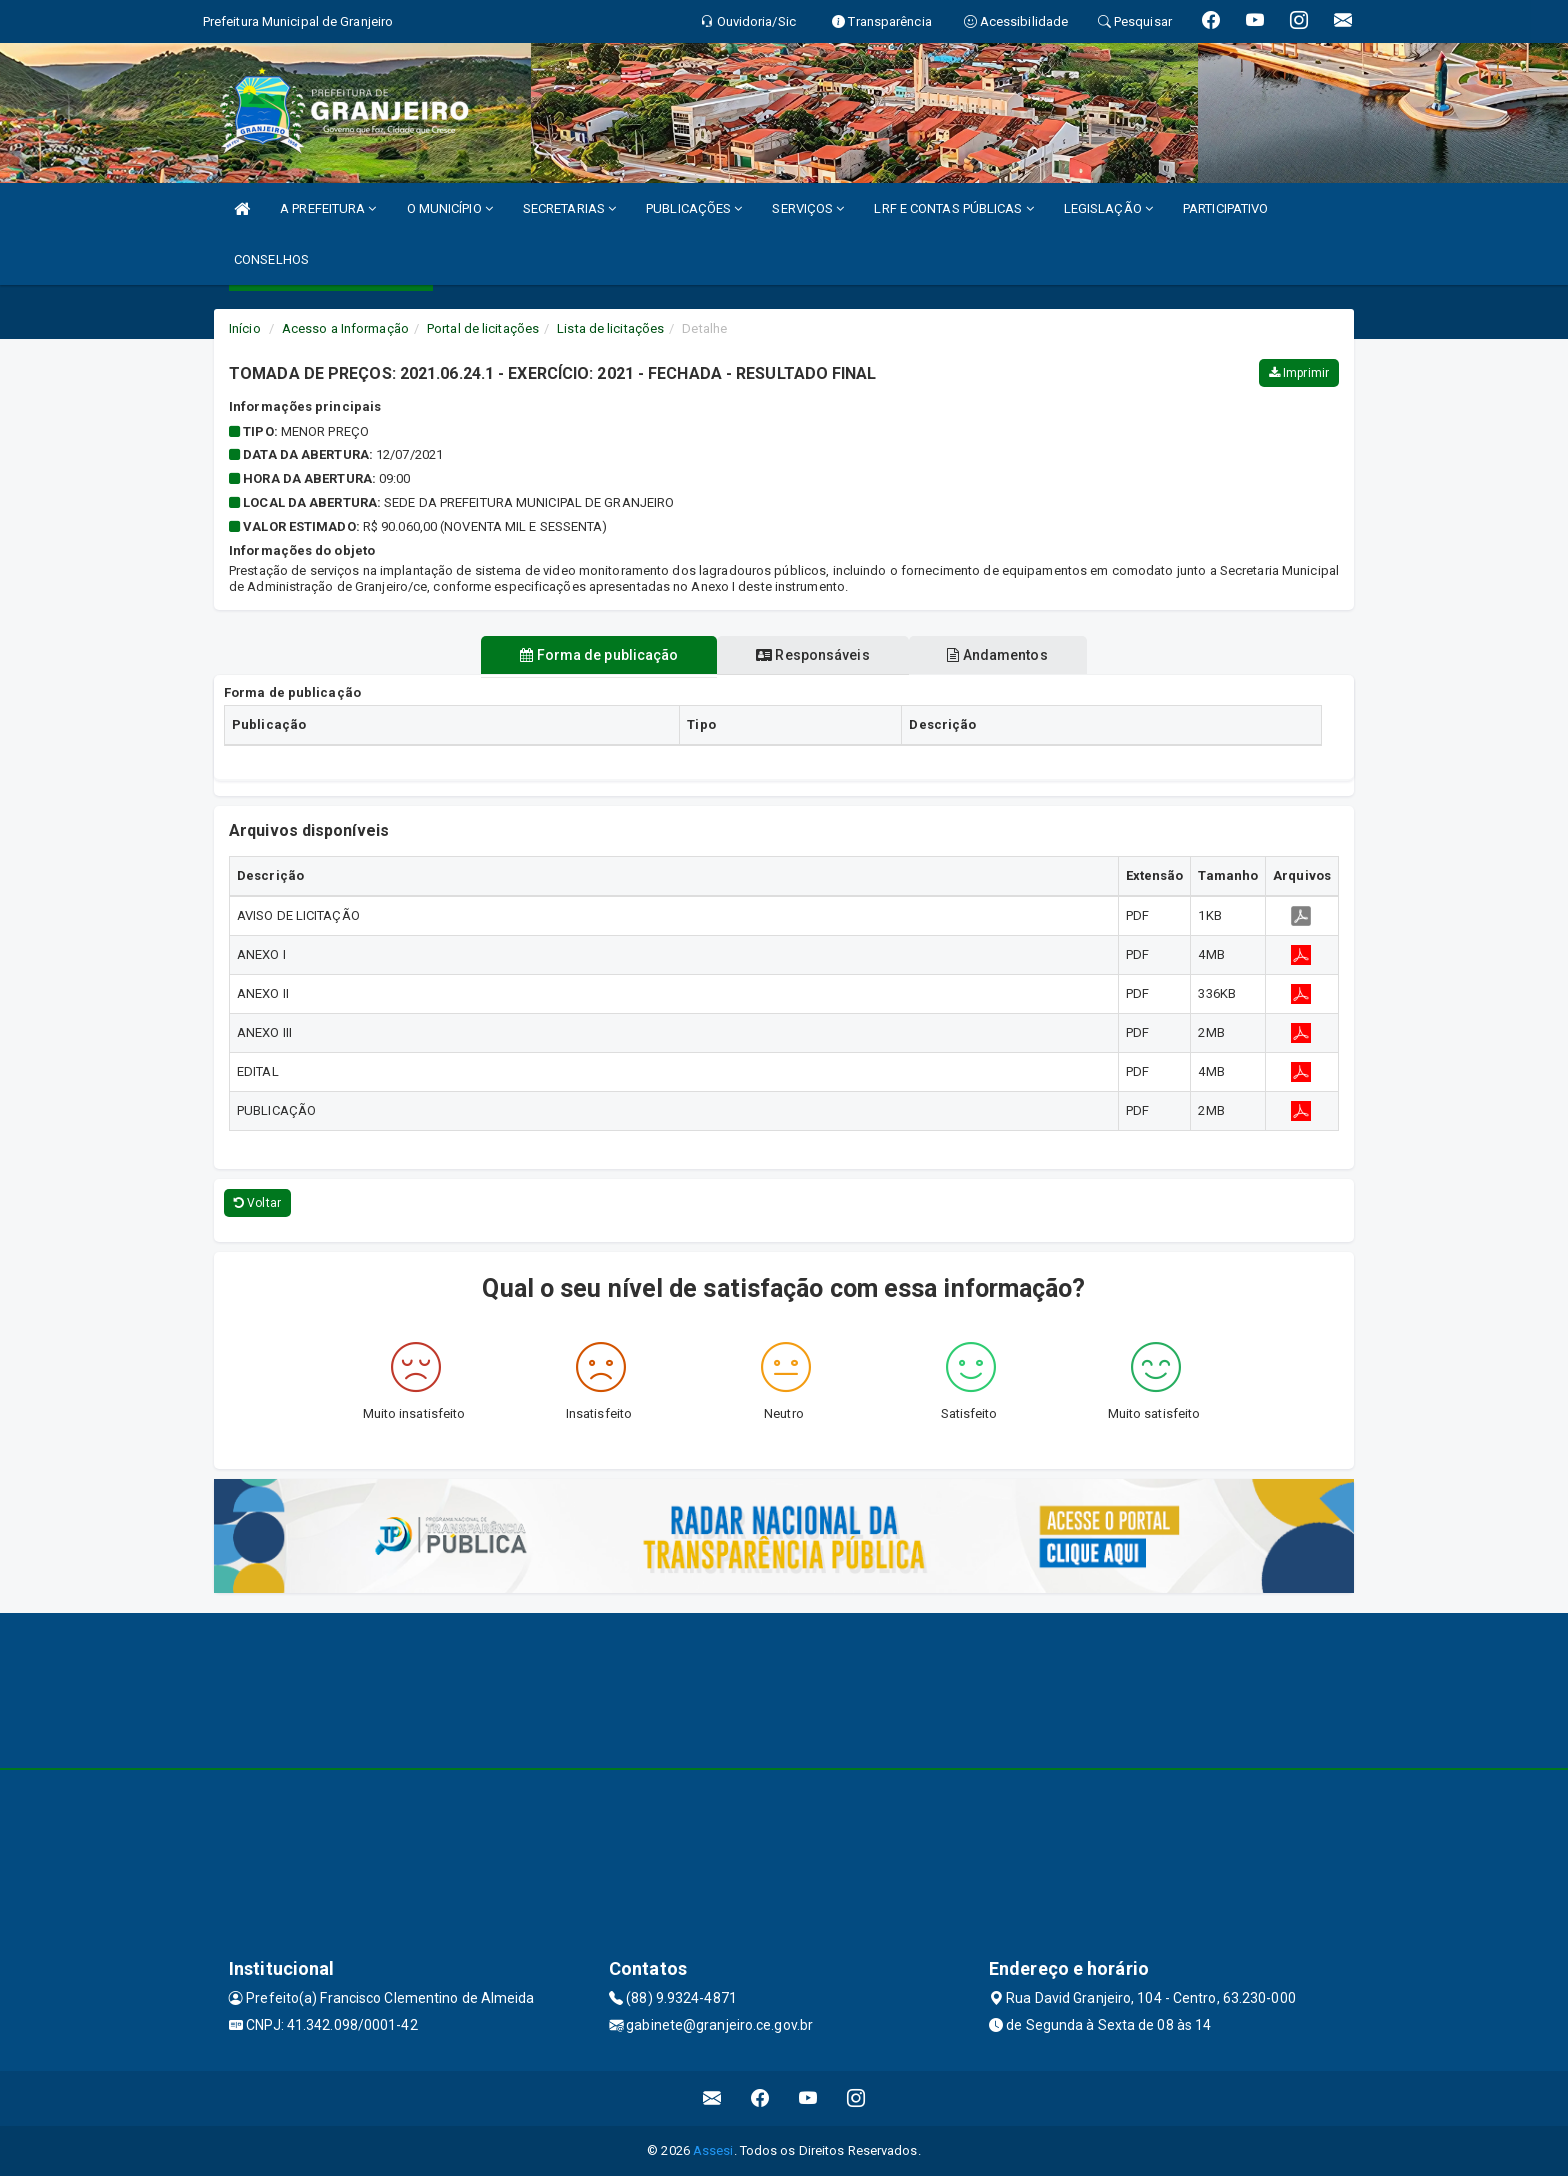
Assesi (713, 2150)
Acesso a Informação (345, 328)
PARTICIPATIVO (1225, 208)
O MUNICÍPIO (450, 208)
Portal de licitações (483, 328)
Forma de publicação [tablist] (593, 655)
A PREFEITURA (328, 208)
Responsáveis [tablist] (812, 655)
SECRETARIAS (569, 208)
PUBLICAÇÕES (694, 208)
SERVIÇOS (808, 208)
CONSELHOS (271, 259)
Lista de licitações (610, 328)
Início (245, 328)
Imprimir (1299, 373)
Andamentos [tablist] (1004, 655)
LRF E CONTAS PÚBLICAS (953, 208)
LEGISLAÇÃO (1108, 208)
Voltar (257, 1203)
